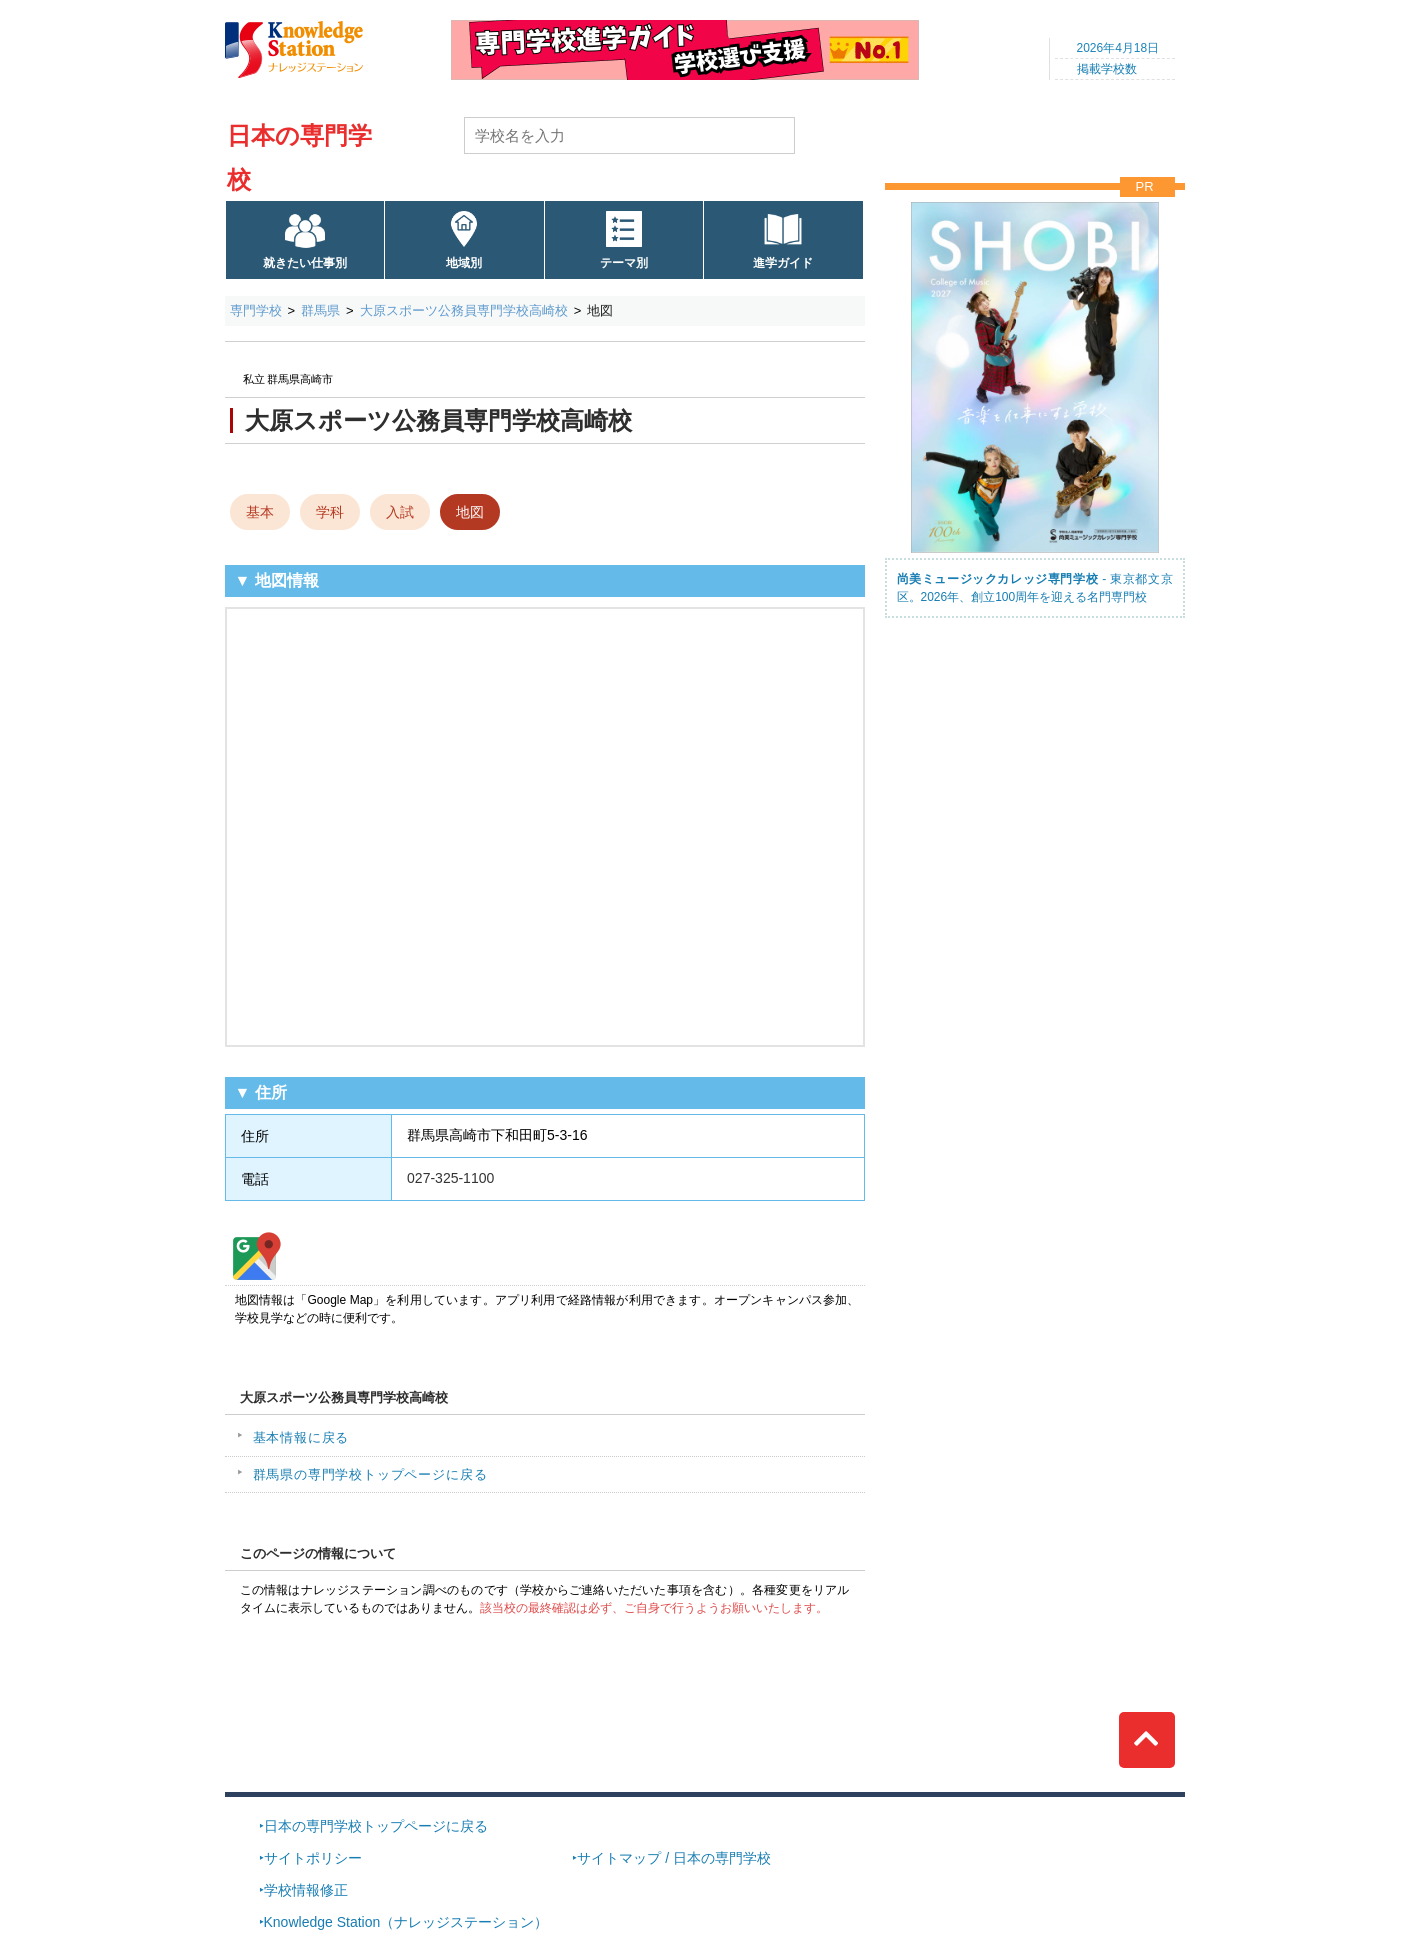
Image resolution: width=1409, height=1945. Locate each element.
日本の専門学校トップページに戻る (376, 1826)
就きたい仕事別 (305, 263)
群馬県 (320, 310)
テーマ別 (624, 263)
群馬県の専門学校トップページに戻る (370, 1474)
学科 (330, 512)
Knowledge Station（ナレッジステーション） (406, 1922)
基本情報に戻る (301, 1437)
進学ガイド (783, 263)
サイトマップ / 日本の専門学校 (674, 1858)
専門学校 (256, 310)
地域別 (464, 263)
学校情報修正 (306, 1890)
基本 (260, 512)
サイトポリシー (313, 1858)
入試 (400, 512)
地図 (470, 512)
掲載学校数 (1107, 69)
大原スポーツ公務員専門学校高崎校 (464, 310)
